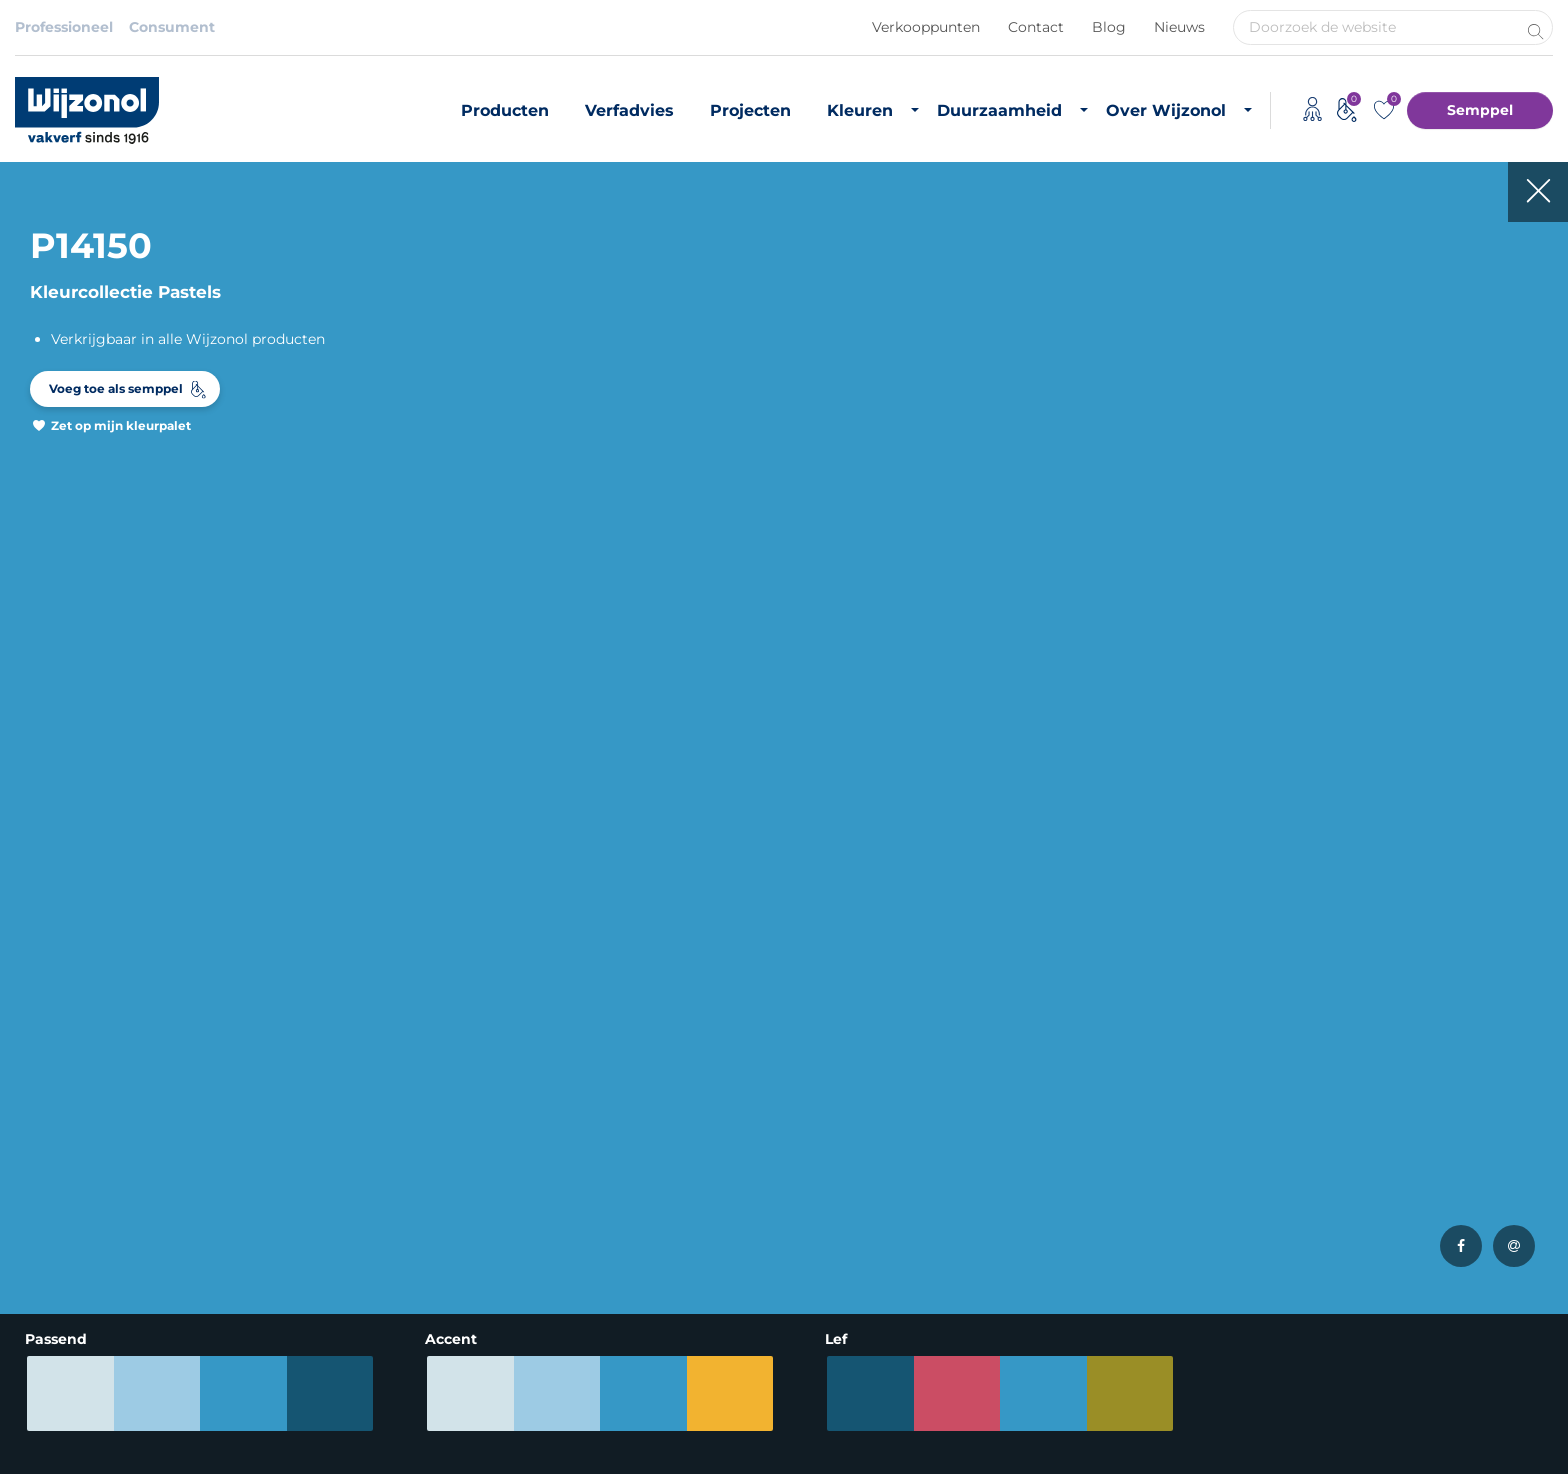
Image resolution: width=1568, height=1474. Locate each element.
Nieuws (1179, 27)
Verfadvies (629, 110)
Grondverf (50, 1129)
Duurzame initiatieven (877, 1183)
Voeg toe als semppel (116, 388)
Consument (172, 27)
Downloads (1099, 1129)
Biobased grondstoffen (879, 1129)
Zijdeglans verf (66, 1210)
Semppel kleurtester (347, 1210)
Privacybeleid (166, 1423)
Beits (33, 1183)
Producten (505, 110)
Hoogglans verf (69, 1237)
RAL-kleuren (318, 1129)
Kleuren (860, 110)
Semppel (1480, 110)
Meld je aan (1485, 867)
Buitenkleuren (325, 1102)
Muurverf (47, 1102)
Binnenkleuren (327, 1075)
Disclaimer (53, 1423)
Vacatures (1094, 1102)
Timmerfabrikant (597, 1253)
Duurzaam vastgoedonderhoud (909, 1102)
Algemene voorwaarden (325, 1423)
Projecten (750, 110)
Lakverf (40, 1264)
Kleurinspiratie (326, 1183)
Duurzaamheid (999, 110)
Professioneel (64, 27)
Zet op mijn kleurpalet (121, 425)
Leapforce (1526, 1456)
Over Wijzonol (1166, 110)
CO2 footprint (847, 1156)
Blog (1109, 27)
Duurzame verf (851, 1075)
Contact (1036, 27)
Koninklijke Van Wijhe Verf (662, 1423)
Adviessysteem (489, 1423)
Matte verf (51, 1156)
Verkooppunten (926, 27)
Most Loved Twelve (342, 1156)
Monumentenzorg (601, 1280)
